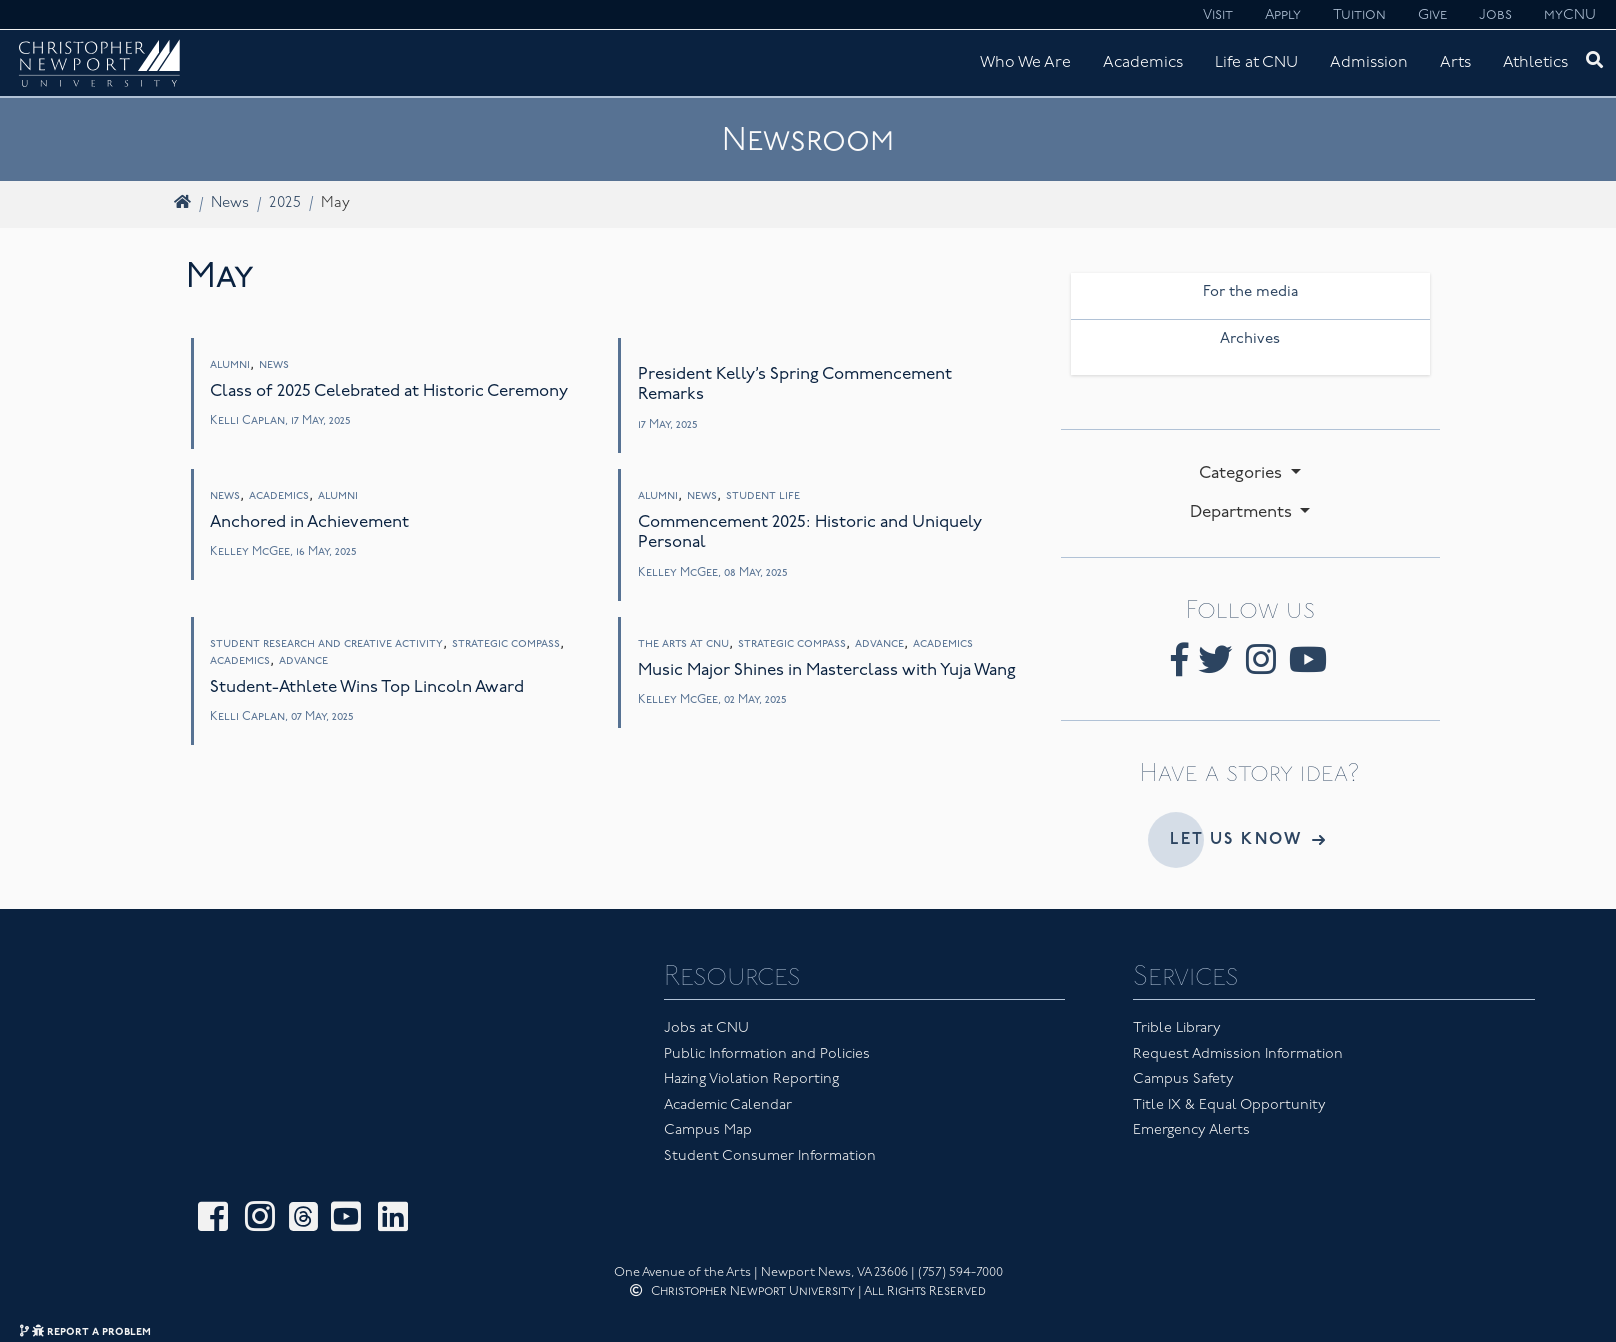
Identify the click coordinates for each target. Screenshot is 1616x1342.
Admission (1369, 63)
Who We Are (1025, 63)
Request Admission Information (1238, 1054)
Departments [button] (1243, 512)
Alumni (230, 365)
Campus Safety (1183, 1079)
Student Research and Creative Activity (326, 644)
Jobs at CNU (706, 1028)
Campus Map (708, 1130)
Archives (1250, 339)
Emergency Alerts (1191, 1130)
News (230, 203)
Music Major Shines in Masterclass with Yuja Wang (827, 670)
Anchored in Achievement (309, 522)
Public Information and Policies (767, 1054)
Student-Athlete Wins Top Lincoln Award (367, 687)
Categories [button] (1242, 473)
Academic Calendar (728, 1105)
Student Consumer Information (770, 1156)
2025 (285, 203)
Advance (303, 661)
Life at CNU (1256, 63)
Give (1432, 15)
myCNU (1570, 15)
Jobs (1495, 15)
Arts (1455, 63)
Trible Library (1177, 1028)
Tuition (1359, 15)
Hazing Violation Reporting (751, 1079)
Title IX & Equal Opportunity (1229, 1105)
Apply (1283, 15)
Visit (1218, 15)
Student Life (763, 496)
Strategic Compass (506, 644)
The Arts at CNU (683, 644)
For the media (1250, 292)
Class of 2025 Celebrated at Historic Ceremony (389, 391)
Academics (1143, 63)
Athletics (1535, 63)
